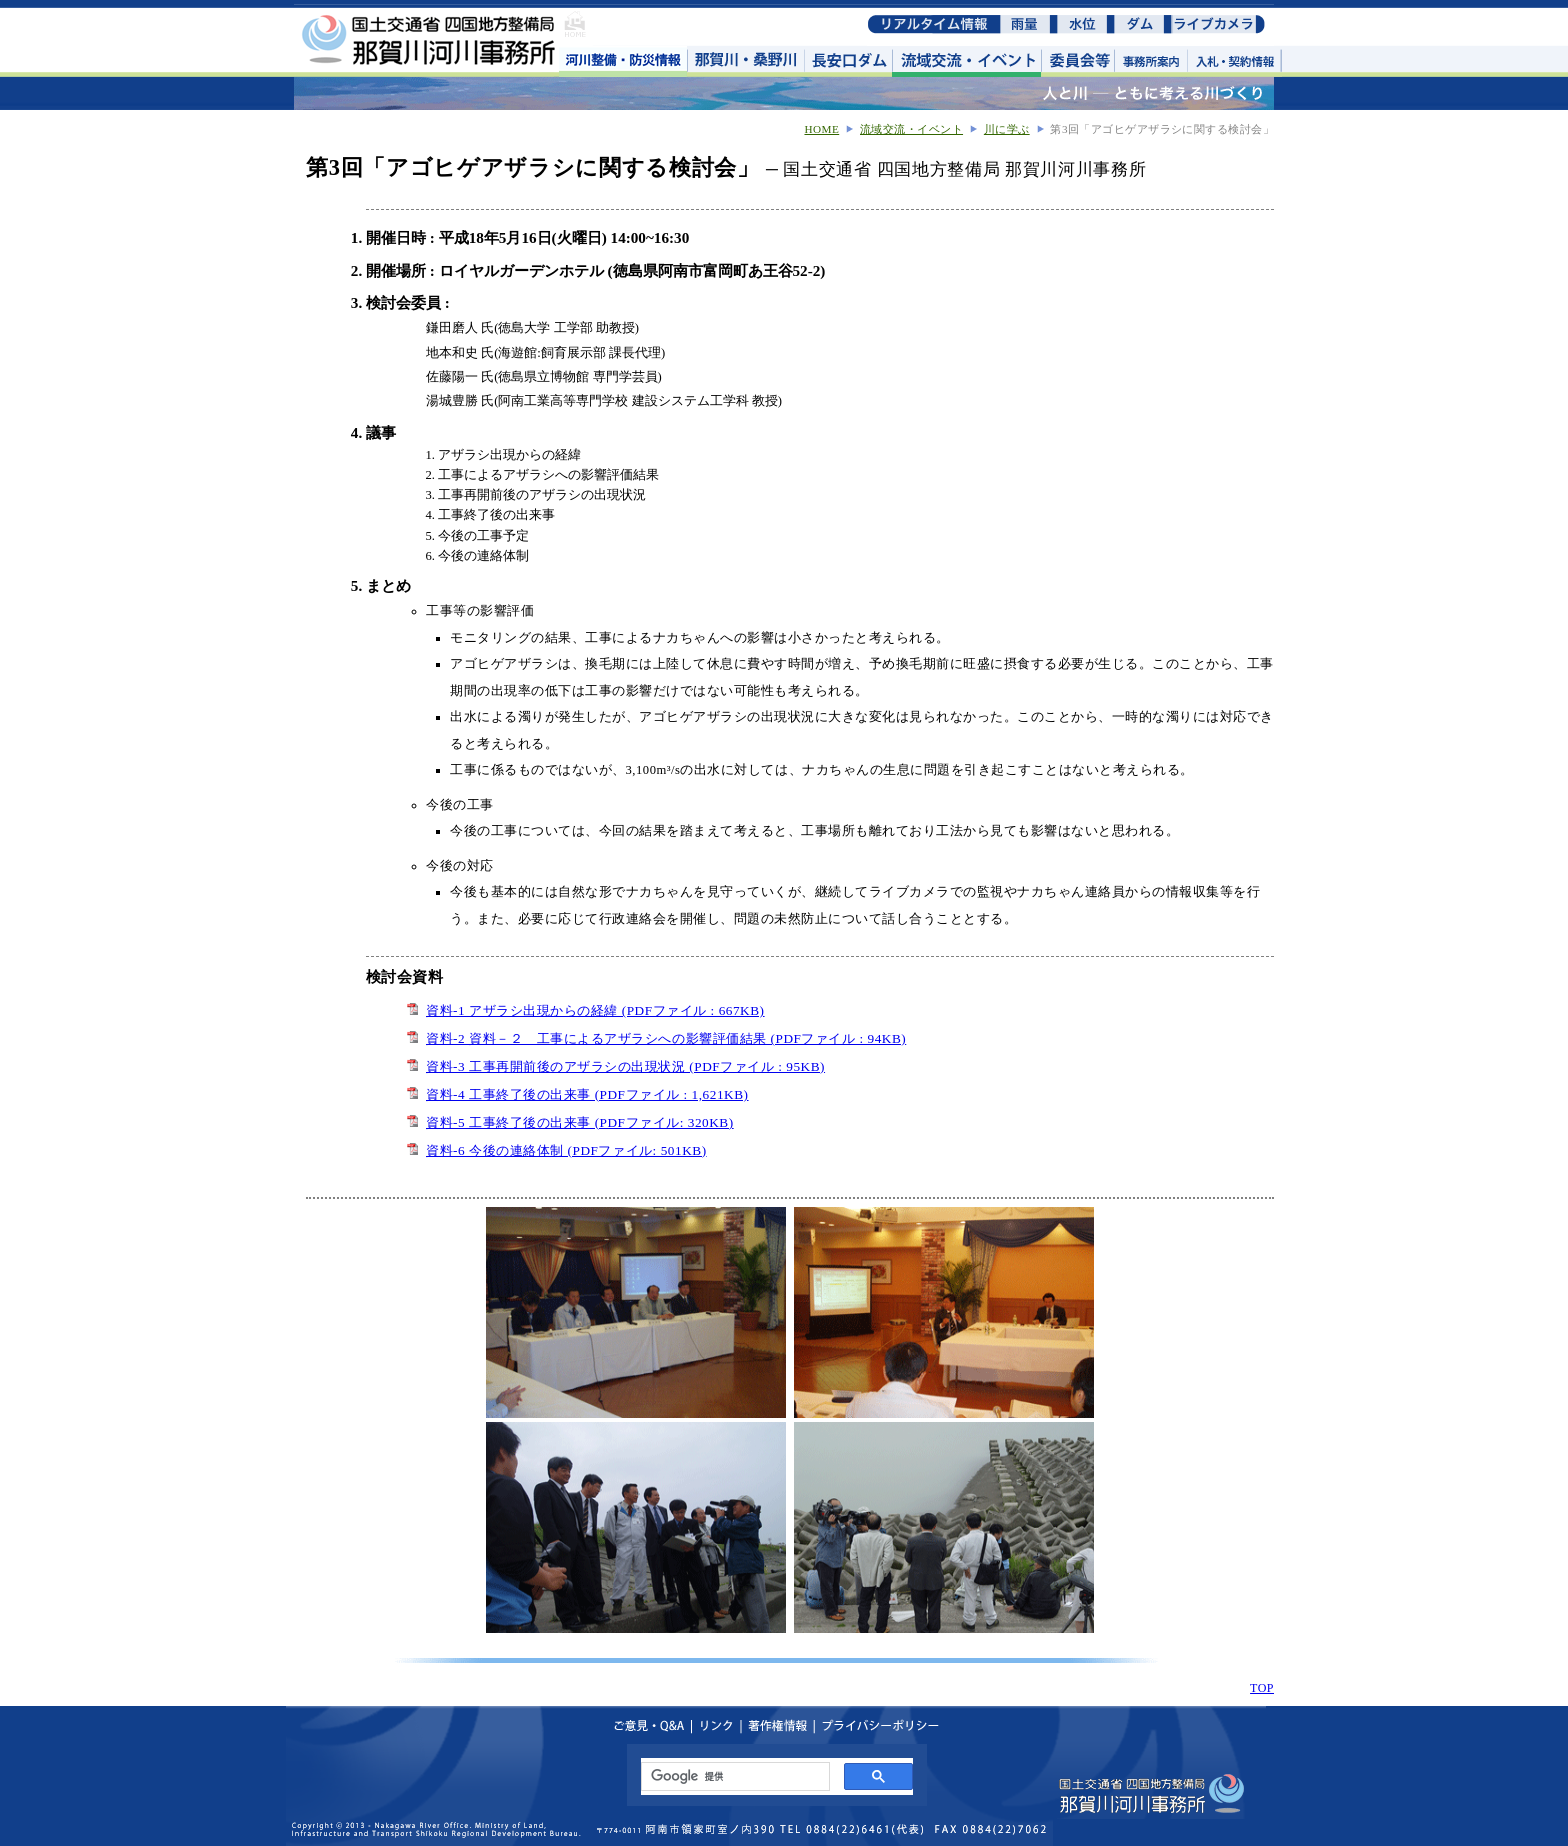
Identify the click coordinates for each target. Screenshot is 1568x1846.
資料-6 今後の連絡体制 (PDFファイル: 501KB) (566, 1150)
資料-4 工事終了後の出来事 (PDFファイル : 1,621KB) (587, 1094)
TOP (1262, 1688)
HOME (821, 129)
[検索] (733, 1777)
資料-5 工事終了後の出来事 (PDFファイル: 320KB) (580, 1122)
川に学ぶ (1007, 129)
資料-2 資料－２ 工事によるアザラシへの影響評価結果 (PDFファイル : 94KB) (666, 1038)
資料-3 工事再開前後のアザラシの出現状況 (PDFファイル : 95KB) (625, 1066)
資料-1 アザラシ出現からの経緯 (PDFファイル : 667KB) (595, 1010)
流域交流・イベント (911, 129)
